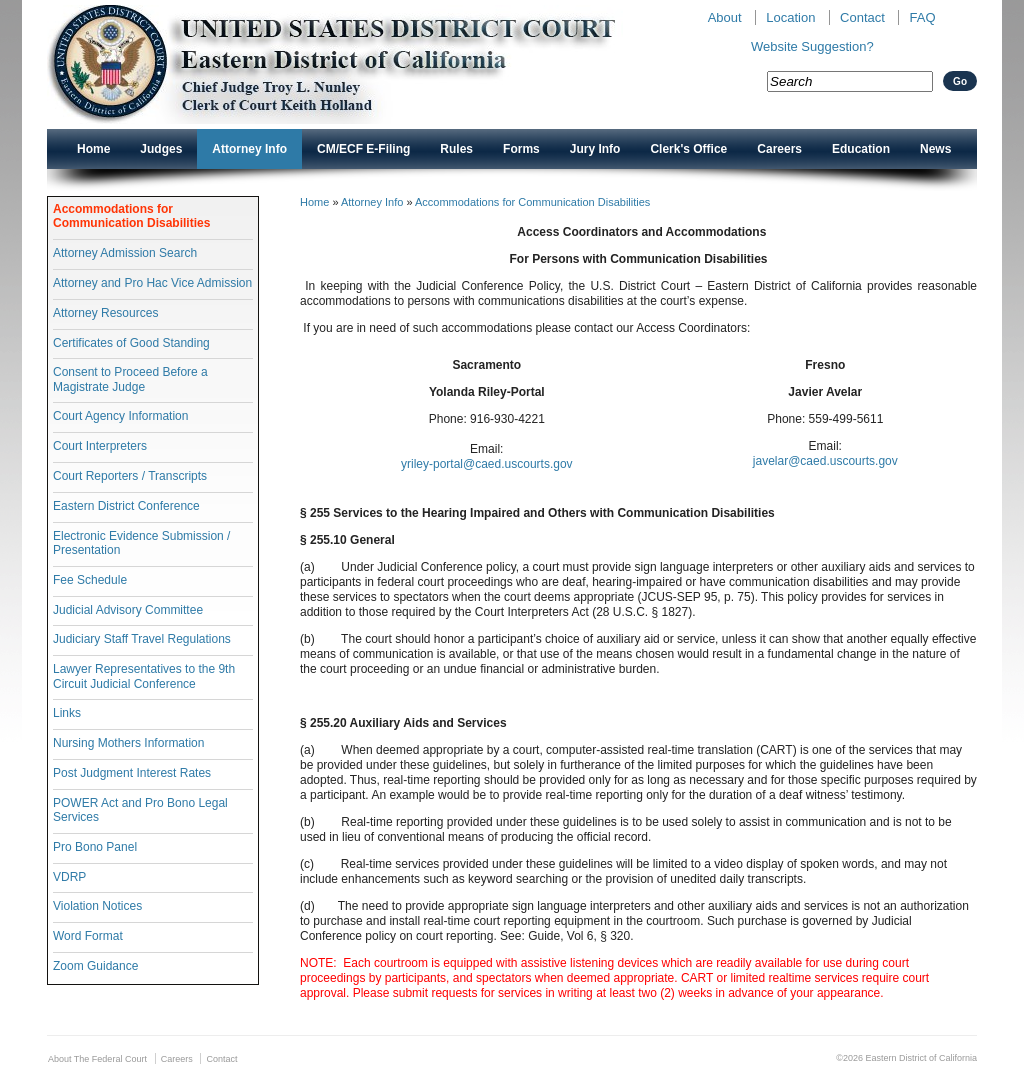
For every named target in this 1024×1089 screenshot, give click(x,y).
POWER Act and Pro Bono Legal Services (140, 810)
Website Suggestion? (812, 46)
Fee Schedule (90, 580)
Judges (161, 149)
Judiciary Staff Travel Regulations (142, 639)
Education (861, 149)
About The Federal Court (97, 1059)
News (935, 149)
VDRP (69, 877)
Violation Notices (97, 906)
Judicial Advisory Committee (128, 610)
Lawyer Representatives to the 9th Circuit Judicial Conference (144, 676)
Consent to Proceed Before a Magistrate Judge (130, 379)
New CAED (362, 64)
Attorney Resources (105, 313)
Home (93, 149)
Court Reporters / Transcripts (130, 476)
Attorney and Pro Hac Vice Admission (152, 283)
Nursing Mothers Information (128, 743)
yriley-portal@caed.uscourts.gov (487, 464)
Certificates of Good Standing (131, 343)
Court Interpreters (100, 446)
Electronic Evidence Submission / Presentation (141, 543)
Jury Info (595, 149)
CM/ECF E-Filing (363, 149)
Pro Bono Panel (95, 847)
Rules (456, 149)
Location (790, 17)
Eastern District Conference (126, 506)
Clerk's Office (688, 149)
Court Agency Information (120, 416)
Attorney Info (249, 149)
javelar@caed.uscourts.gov (825, 461)
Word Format (88, 936)
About (725, 17)
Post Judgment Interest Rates (132, 773)
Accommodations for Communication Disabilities (131, 216)
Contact (862, 17)
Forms (521, 149)
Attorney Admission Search (125, 253)
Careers (779, 149)
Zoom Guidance (95, 966)
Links (67, 713)
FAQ (922, 17)
